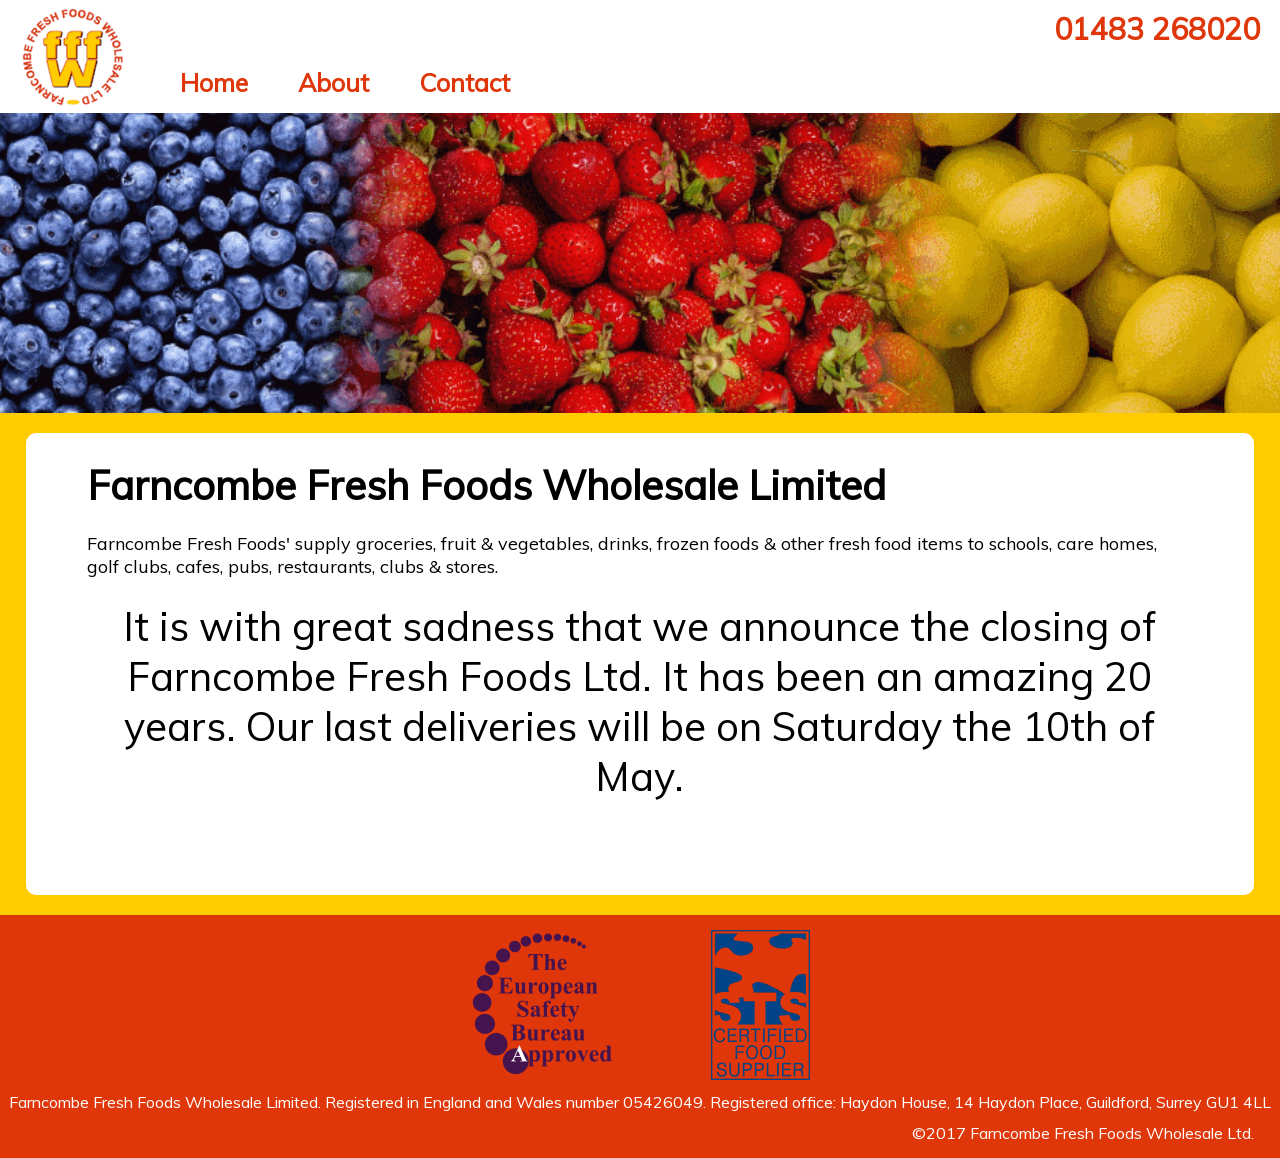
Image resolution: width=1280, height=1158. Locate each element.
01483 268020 (1157, 29)
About (333, 82)
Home (214, 82)
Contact (464, 82)
